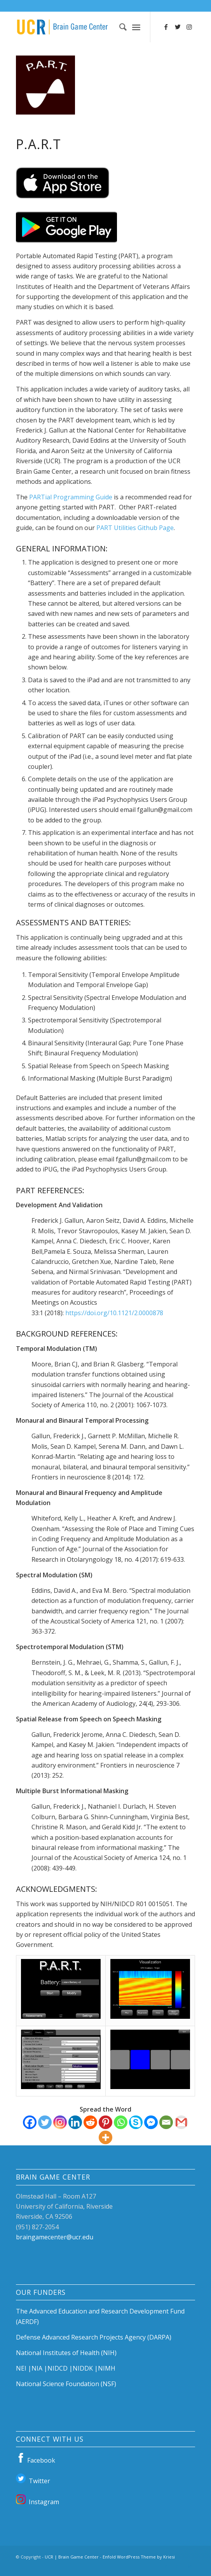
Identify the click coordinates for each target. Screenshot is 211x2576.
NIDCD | (60, 2368)
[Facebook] (30, 2122)
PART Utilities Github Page (135, 527)
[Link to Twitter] (177, 27)
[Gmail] (181, 2122)
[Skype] (136, 2122)
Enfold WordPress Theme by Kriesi (139, 2557)
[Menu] (136, 26)
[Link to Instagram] (189, 27)
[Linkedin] (75, 2122)
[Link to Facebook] (166, 27)
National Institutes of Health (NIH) (66, 2352)
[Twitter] (45, 2122)
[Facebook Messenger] (151, 2122)
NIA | (39, 2368)
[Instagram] (60, 2122)
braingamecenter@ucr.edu (54, 2237)
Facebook (35, 2459)
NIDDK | (85, 2368)
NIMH (106, 2368)
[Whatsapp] (120, 2122)
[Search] (119, 26)
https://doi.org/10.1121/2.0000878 (114, 1313)
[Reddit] (90, 2122)
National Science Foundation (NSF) (66, 2384)
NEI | (23, 2368)
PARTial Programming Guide (70, 497)
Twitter (33, 2479)
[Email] (166, 2122)
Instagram (37, 2500)
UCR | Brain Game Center (72, 2557)
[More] (105, 2137)
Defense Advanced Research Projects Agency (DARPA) (93, 2337)
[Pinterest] (105, 2122)
